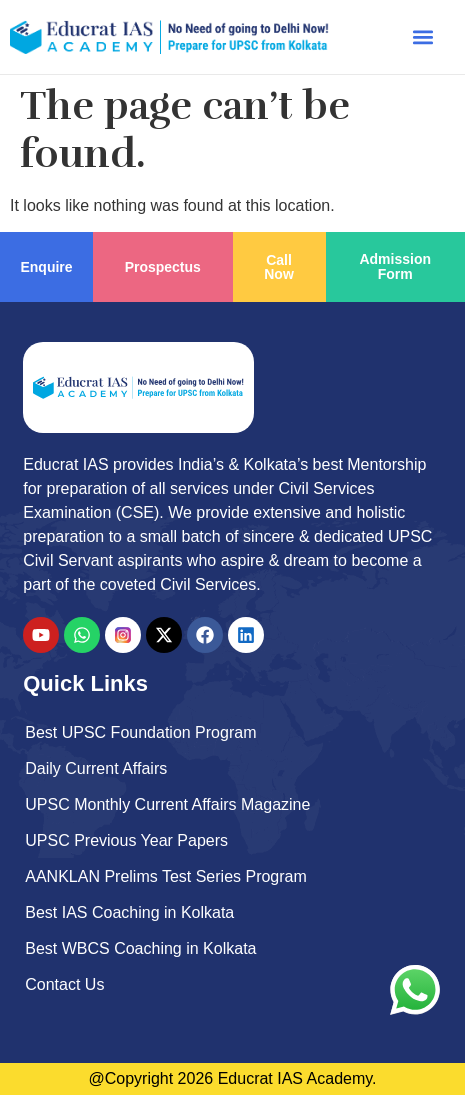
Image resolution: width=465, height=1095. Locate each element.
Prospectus (163, 267)
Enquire (46, 267)
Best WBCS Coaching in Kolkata (140, 948)
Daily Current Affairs (96, 768)
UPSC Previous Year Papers (126, 840)
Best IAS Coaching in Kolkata (129, 912)
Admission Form (395, 266)
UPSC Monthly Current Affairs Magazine (167, 804)
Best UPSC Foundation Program (140, 732)
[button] (423, 36)
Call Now (279, 267)
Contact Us (64, 984)
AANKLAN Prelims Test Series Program (166, 876)
